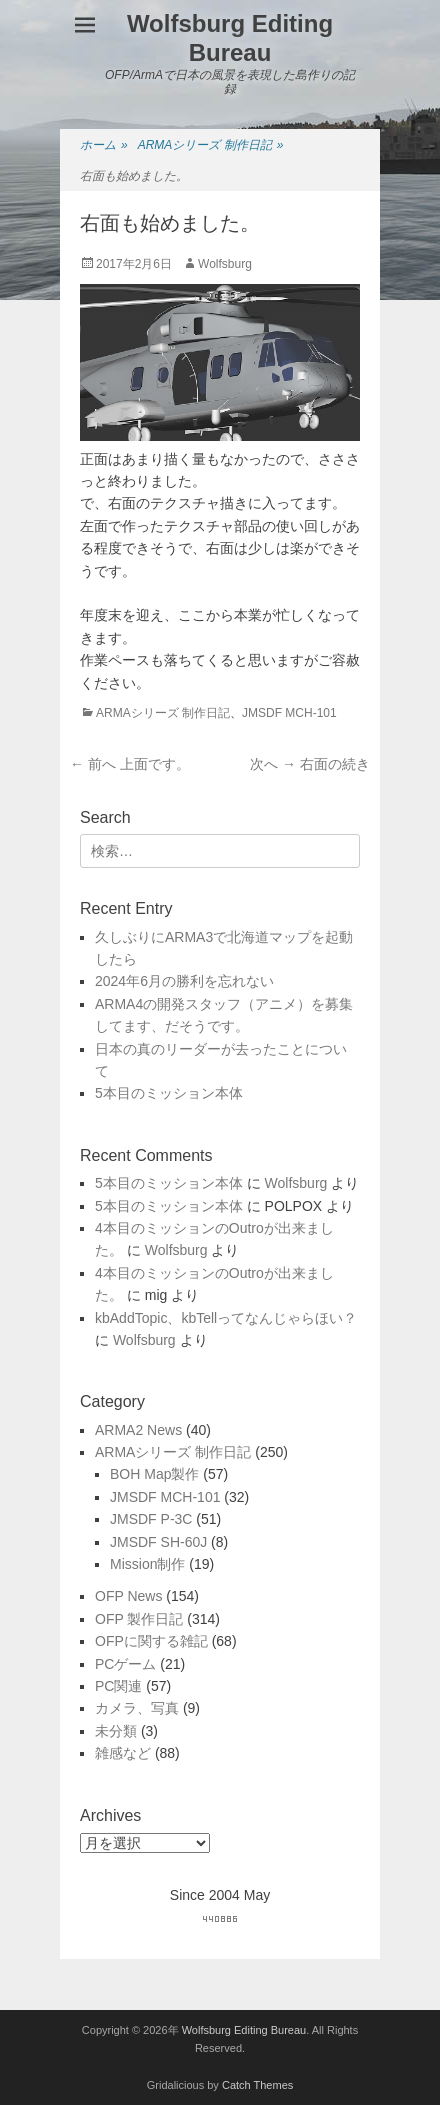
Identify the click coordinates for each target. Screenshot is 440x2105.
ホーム (104, 145)
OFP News (128, 1596)
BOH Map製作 (154, 1474)
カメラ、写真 (137, 1708)
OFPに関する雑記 (151, 1641)
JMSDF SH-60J (158, 1542)
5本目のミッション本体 (169, 1093)
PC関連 (118, 1686)
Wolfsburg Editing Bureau (230, 38)
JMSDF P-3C (151, 1519)
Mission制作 (147, 1564)
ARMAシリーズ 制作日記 (211, 145)
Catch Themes (257, 2085)
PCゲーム (125, 1664)
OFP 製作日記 (139, 1619)
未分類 (116, 1731)
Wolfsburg (225, 264)
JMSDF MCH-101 (289, 713)
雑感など (123, 1753)
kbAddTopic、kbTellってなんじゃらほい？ (226, 1318)
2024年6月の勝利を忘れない (184, 981)
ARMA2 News (138, 1430)
